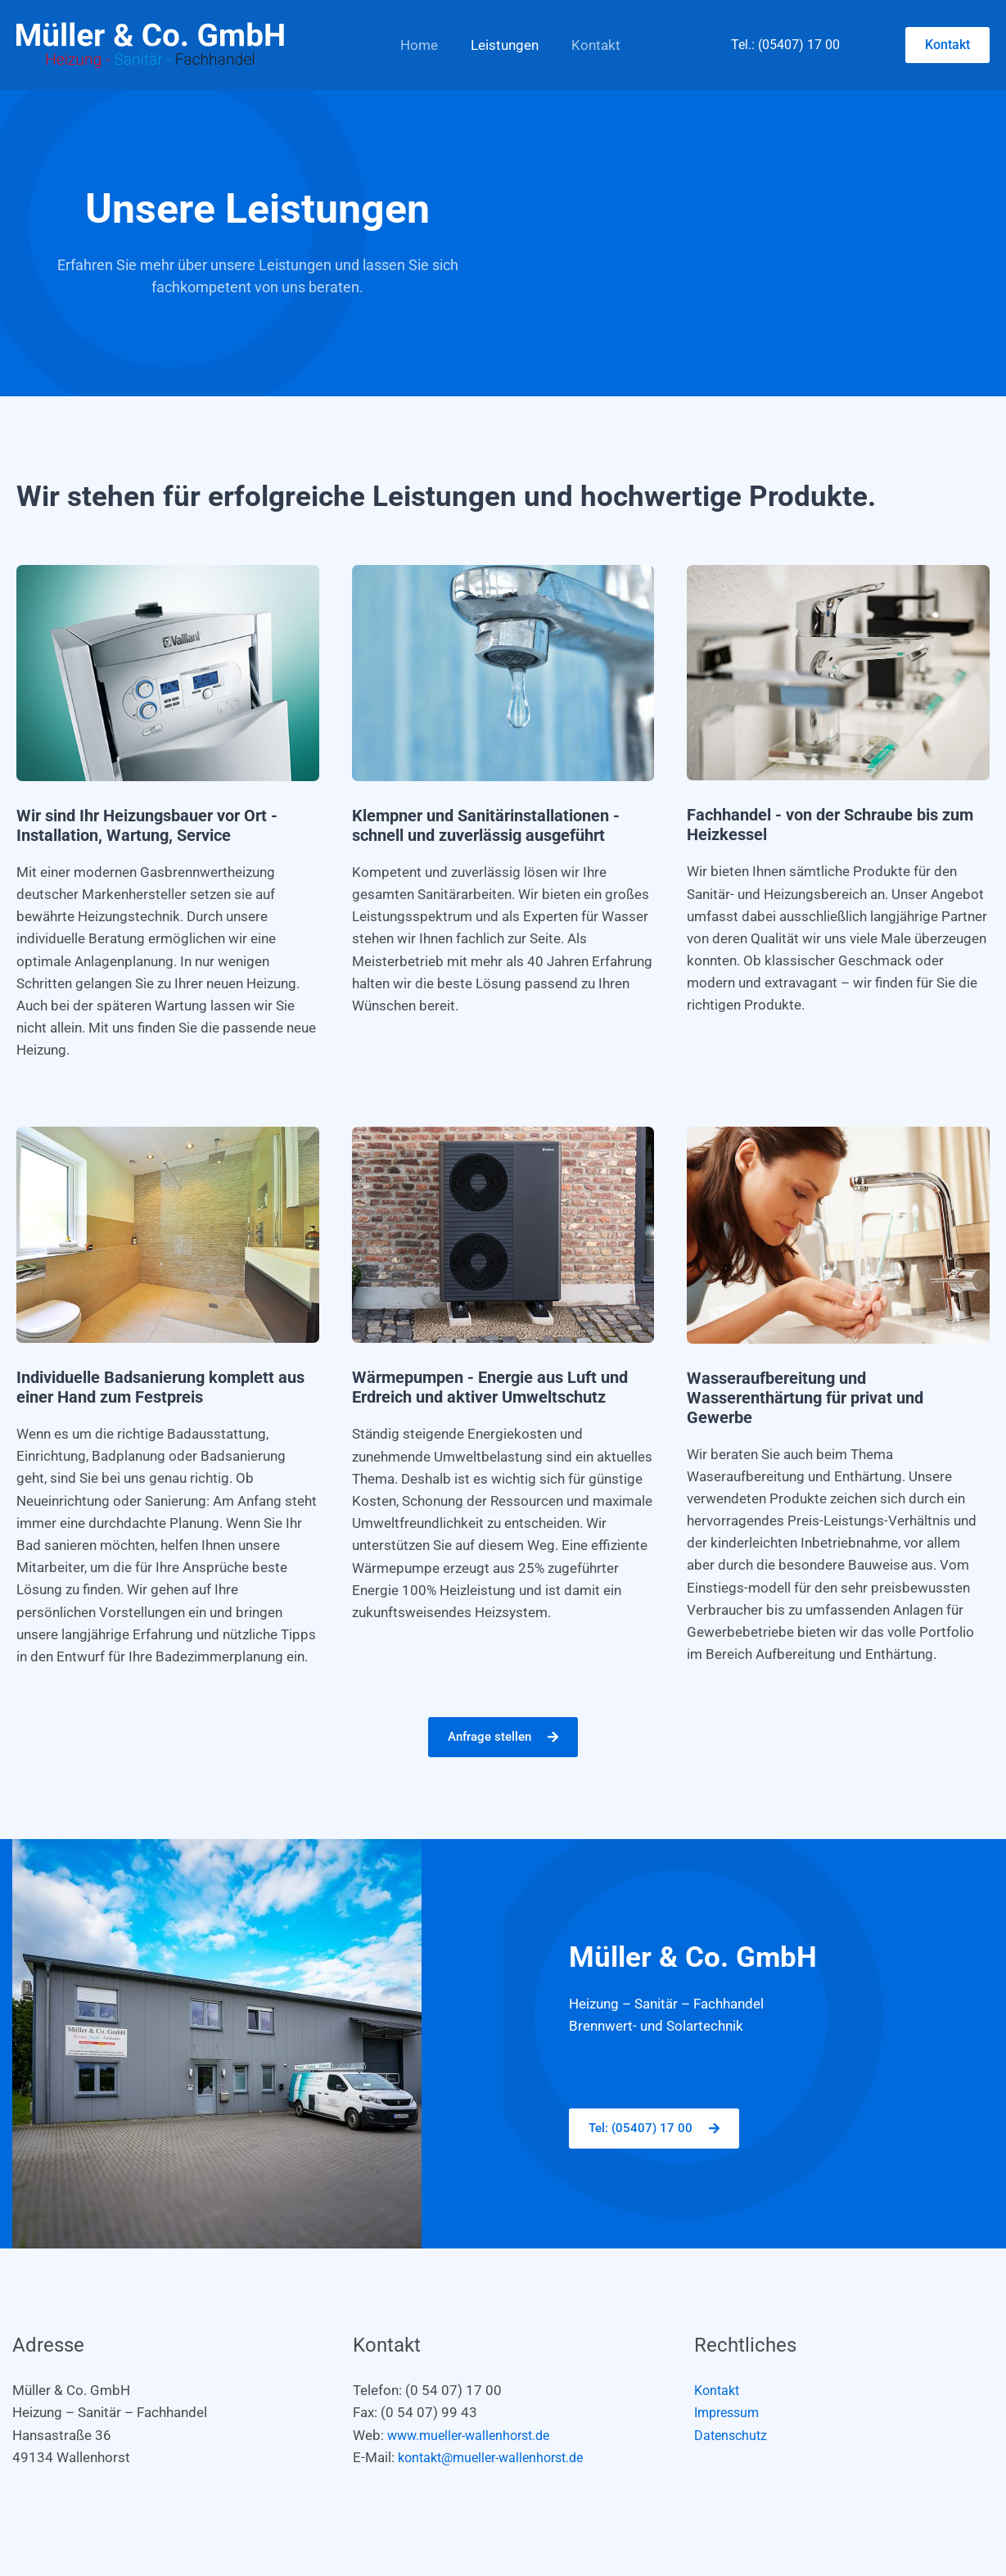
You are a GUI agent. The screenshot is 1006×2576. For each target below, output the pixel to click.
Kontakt (583, 45)
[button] (947, 45)
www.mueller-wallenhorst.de (474, 2436)
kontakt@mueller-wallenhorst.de (498, 2458)
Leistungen (497, 45)
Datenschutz (732, 2436)
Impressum (729, 2413)
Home (416, 45)
